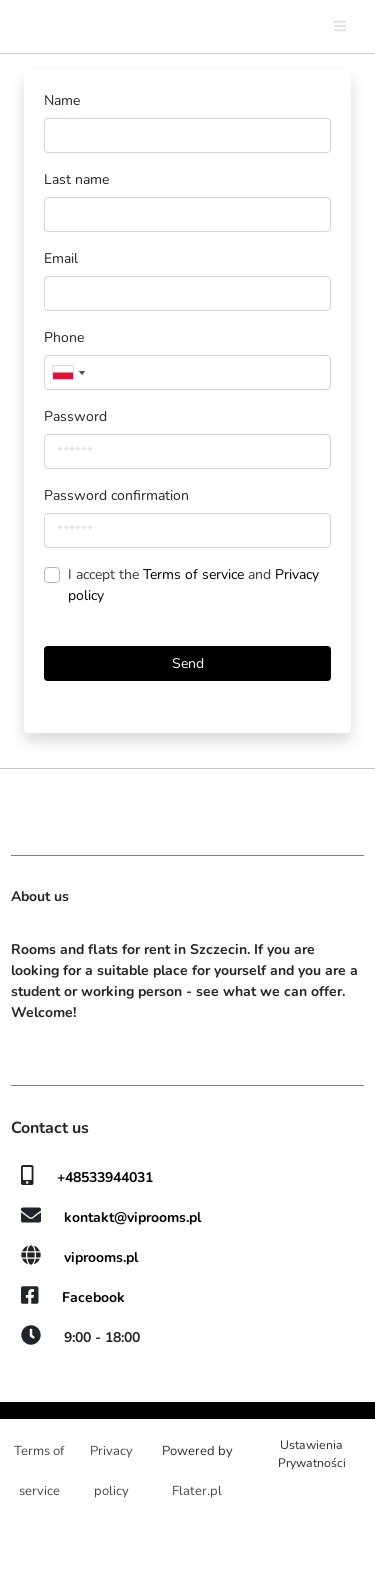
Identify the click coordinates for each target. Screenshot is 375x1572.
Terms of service (195, 574)
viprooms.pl (101, 1257)
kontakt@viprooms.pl (132, 1217)
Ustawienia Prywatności (312, 1454)
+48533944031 (105, 1177)
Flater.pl (197, 1491)
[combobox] (68, 372)
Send (188, 663)
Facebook (93, 1297)
